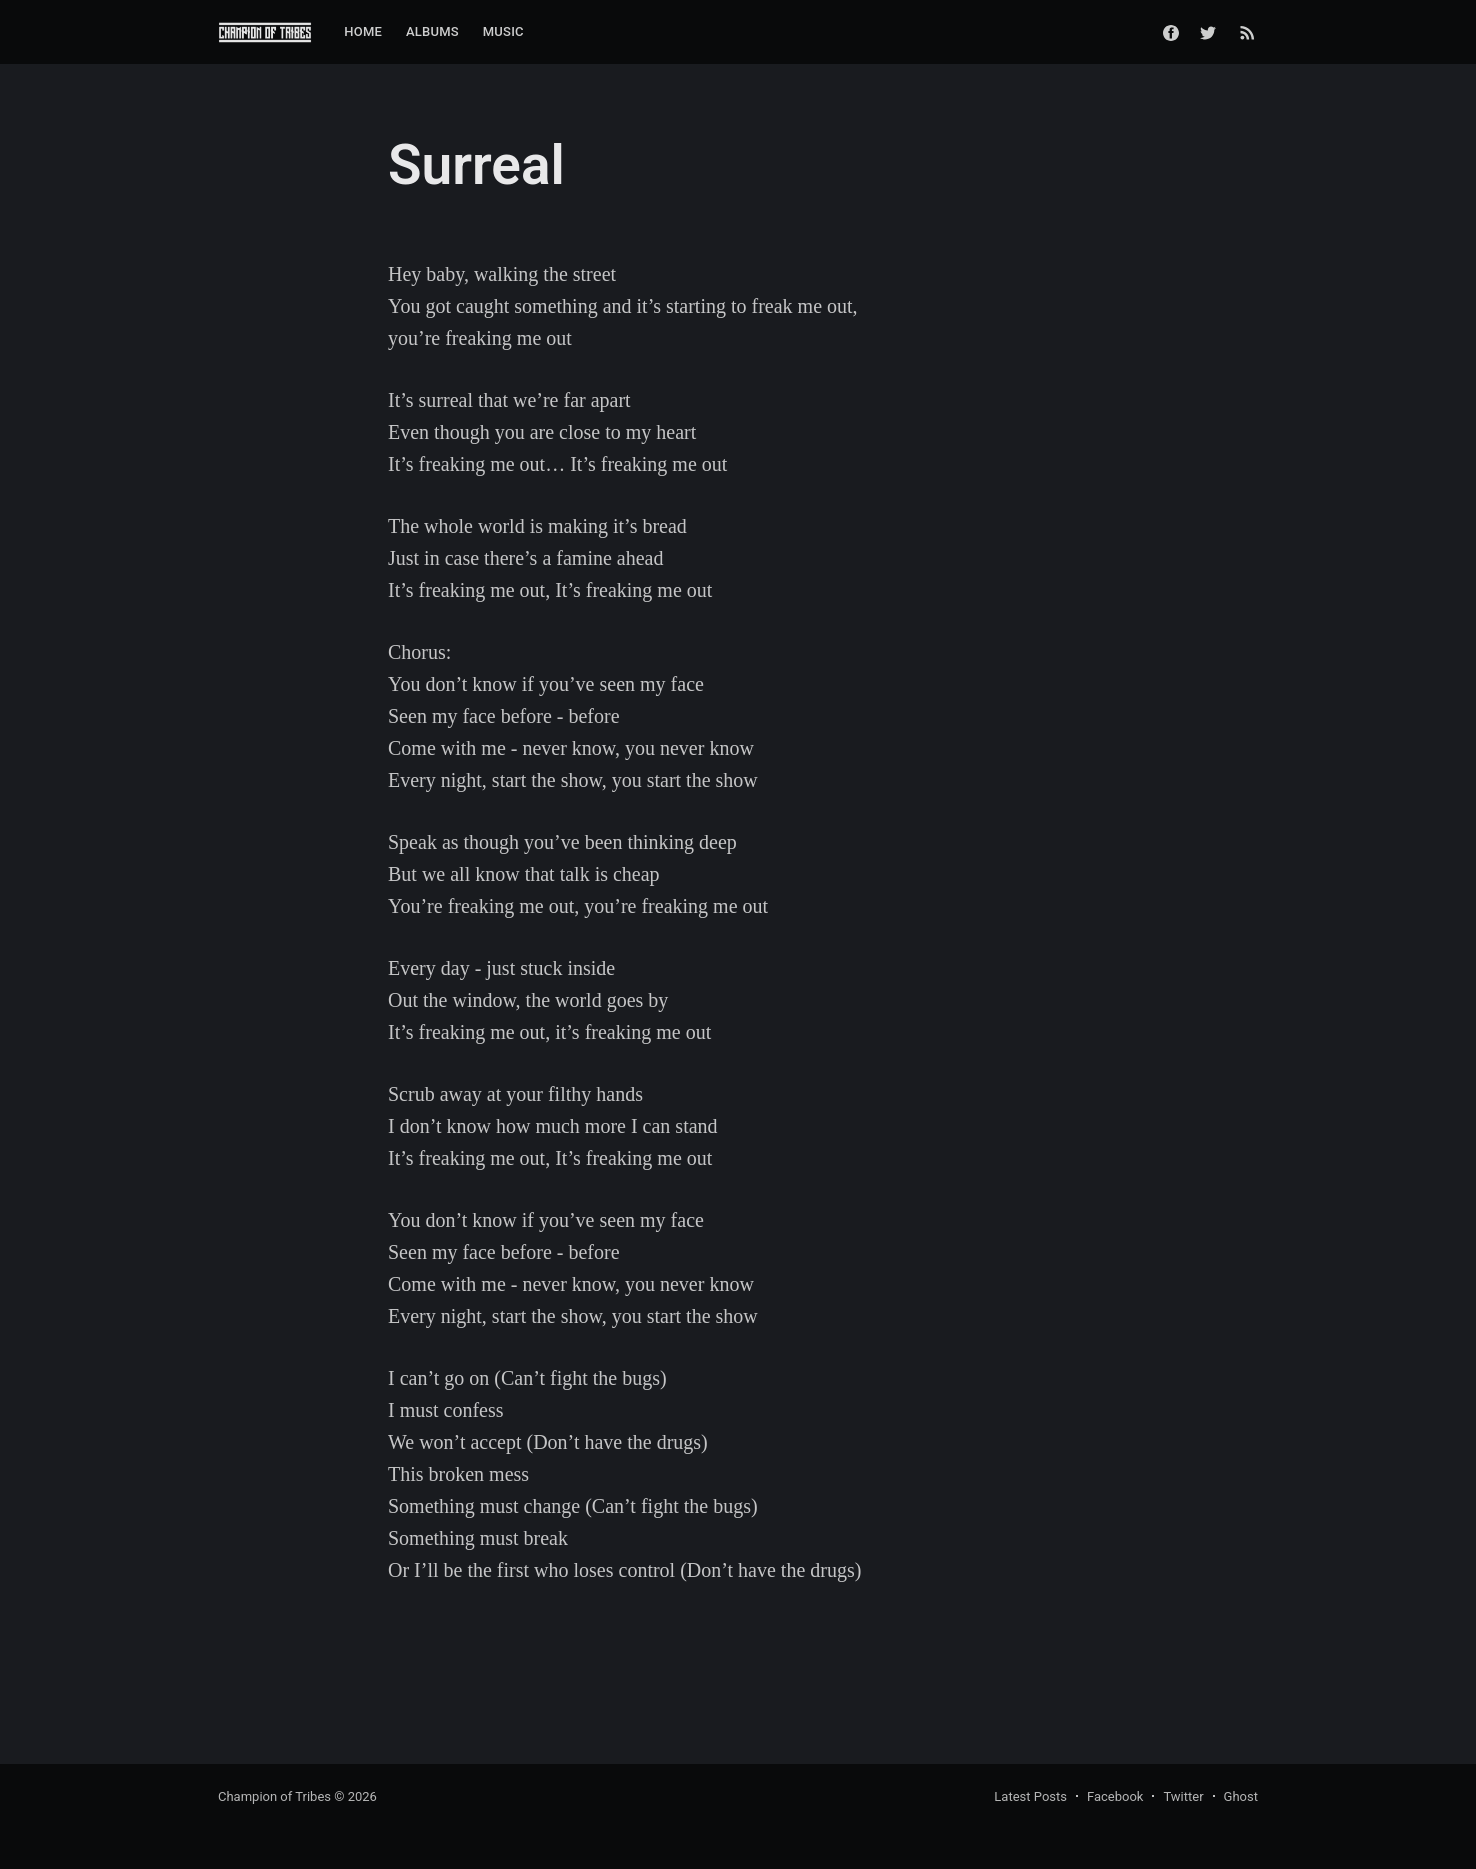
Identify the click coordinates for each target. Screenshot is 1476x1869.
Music (503, 31)
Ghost (1241, 1796)
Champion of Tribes (274, 1796)
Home (363, 31)
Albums (432, 31)
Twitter (1183, 1796)
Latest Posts (1030, 1796)
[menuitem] (363, 32)
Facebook (1115, 1796)
